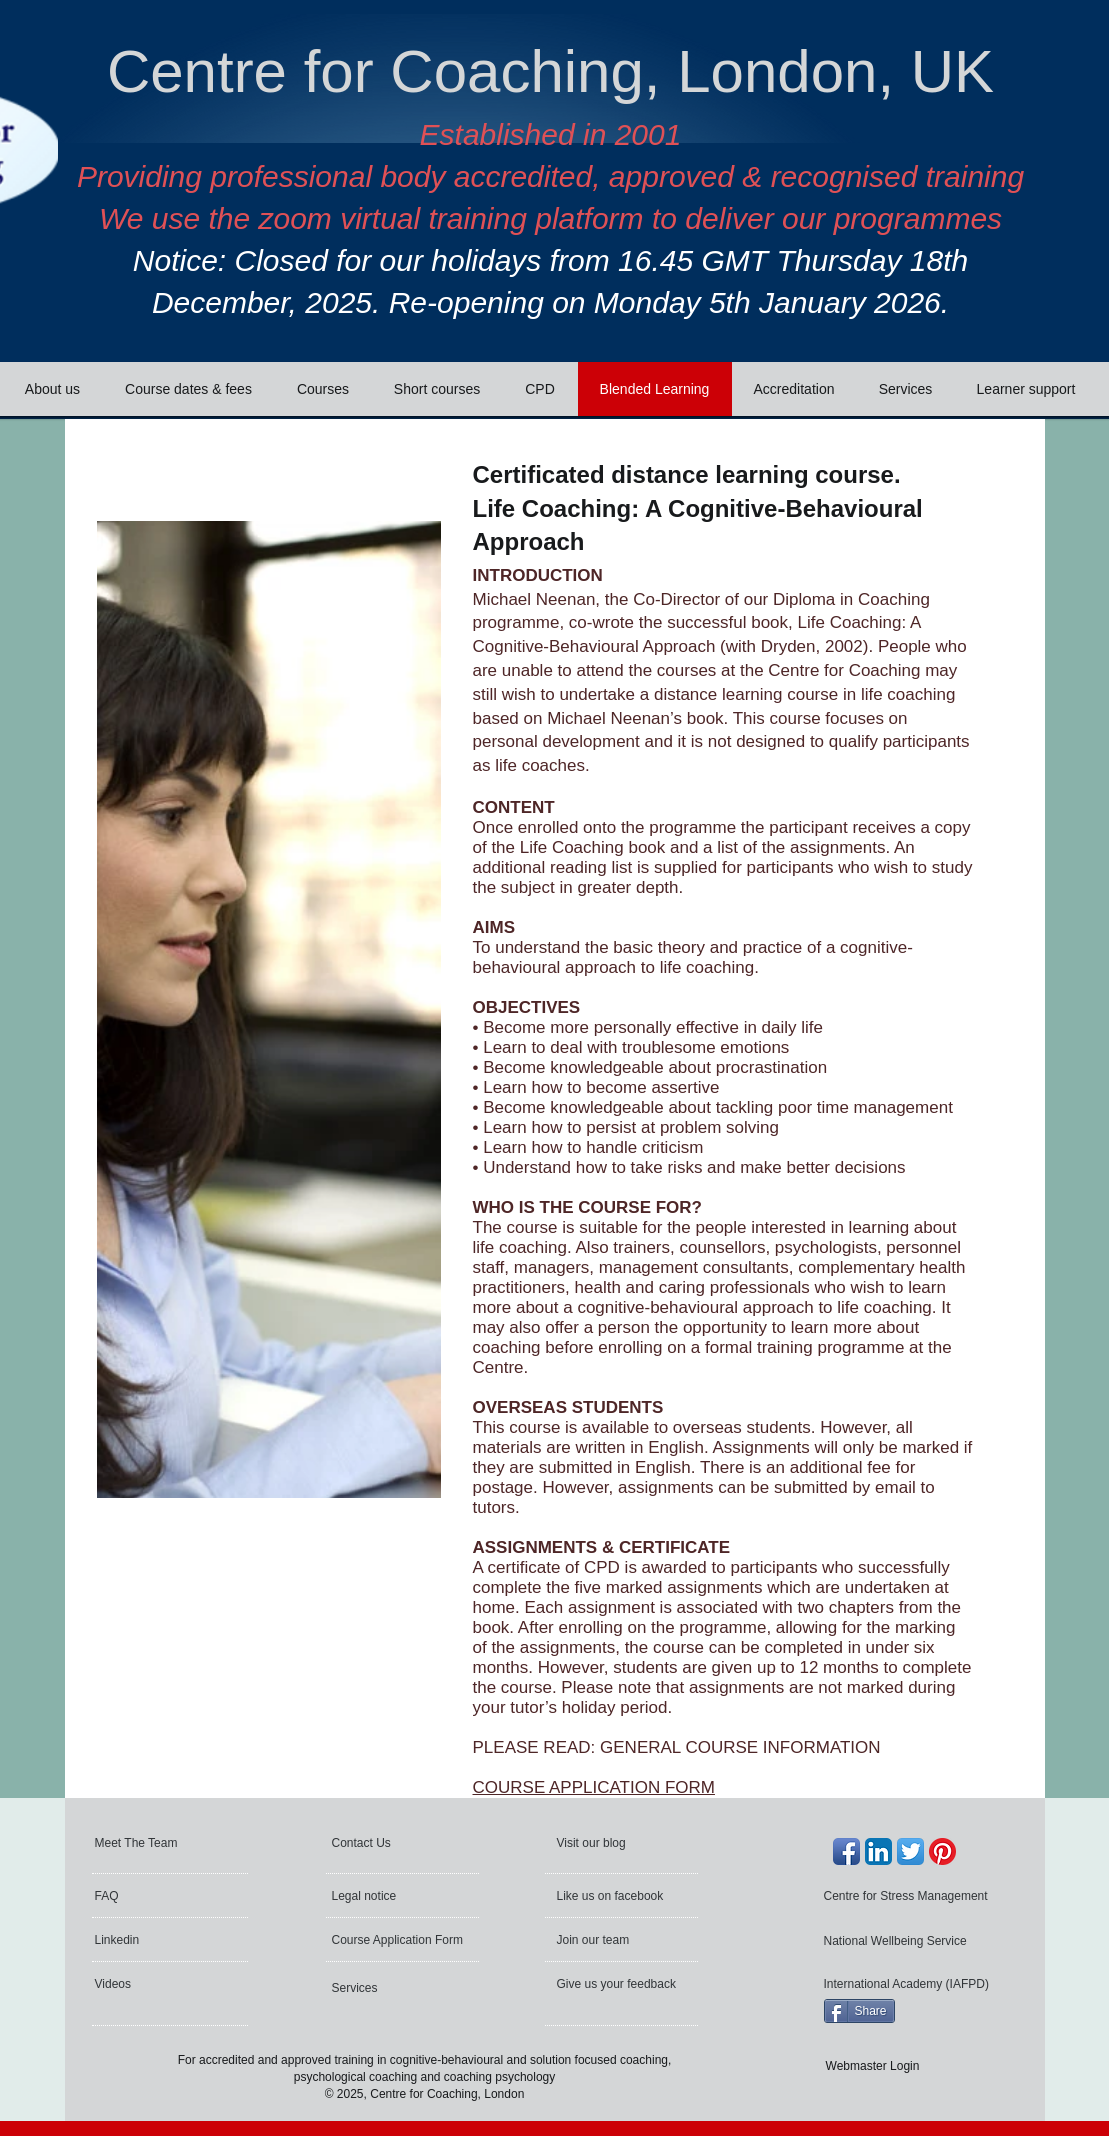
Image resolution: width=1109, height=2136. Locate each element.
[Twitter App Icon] (910, 1851)
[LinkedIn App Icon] (878, 1851)
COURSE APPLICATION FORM (594, 1787)
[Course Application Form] (400, 1940)
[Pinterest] (942, 1851)
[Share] (859, 2011)
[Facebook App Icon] (846, 1851)
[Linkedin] (149, 1940)
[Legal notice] (390, 1896)
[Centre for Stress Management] (910, 1896)
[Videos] (149, 1984)
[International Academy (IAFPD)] (909, 1984)
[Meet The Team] (171, 1843)
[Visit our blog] (602, 1843)
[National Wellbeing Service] (898, 1941)
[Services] (385, 1988)
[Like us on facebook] (612, 1896)
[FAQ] (154, 1896)
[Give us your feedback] (618, 1984)
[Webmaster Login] (873, 2066)
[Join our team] (611, 1940)
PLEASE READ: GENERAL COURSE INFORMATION (677, 1747)
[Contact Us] (380, 1843)
